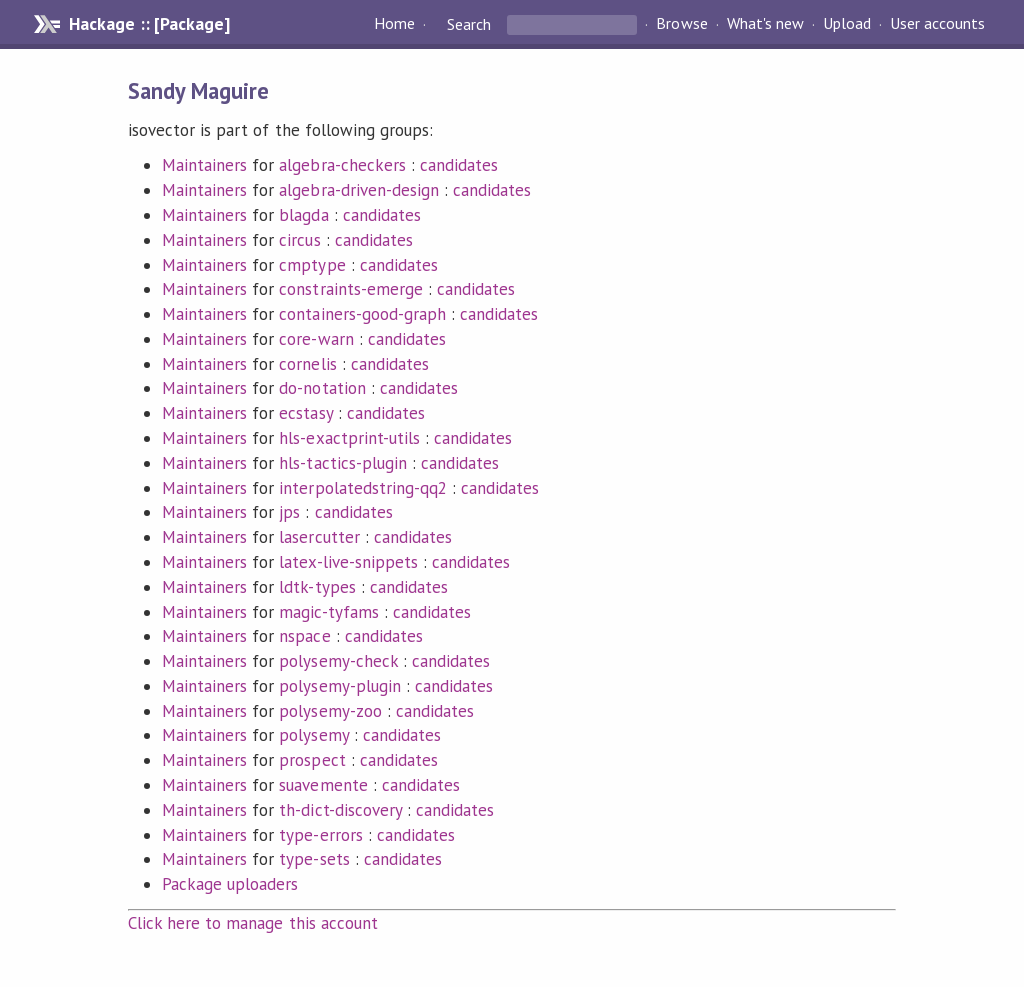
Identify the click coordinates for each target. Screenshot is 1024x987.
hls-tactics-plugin (342, 463)
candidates (459, 165)
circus (299, 240)
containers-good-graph (362, 314)
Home (394, 24)
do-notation (322, 388)
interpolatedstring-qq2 (363, 488)
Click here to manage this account (253, 923)
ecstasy (305, 413)
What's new (765, 24)
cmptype (312, 265)
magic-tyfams (328, 612)
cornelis (307, 364)
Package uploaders (230, 884)
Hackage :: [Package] (149, 24)
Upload (847, 24)
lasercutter (319, 537)
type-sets (314, 859)
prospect (312, 760)
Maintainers (204, 165)
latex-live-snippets (348, 562)
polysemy (313, 735)
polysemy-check (338, 661)
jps (289, 512)
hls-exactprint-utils (349, 438)
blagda (303, 215)
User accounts (937, 24)
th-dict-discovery (340, 810)
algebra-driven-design (359, 190)
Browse (681, 24)
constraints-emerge (350, 289)
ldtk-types (317, 587)
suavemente (323, 785)
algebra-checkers (342, 165)
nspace (304, 636)
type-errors (320, 835)
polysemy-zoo (330, 711)
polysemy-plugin (339, 686)
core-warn (316, 339)
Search (469, 24)
